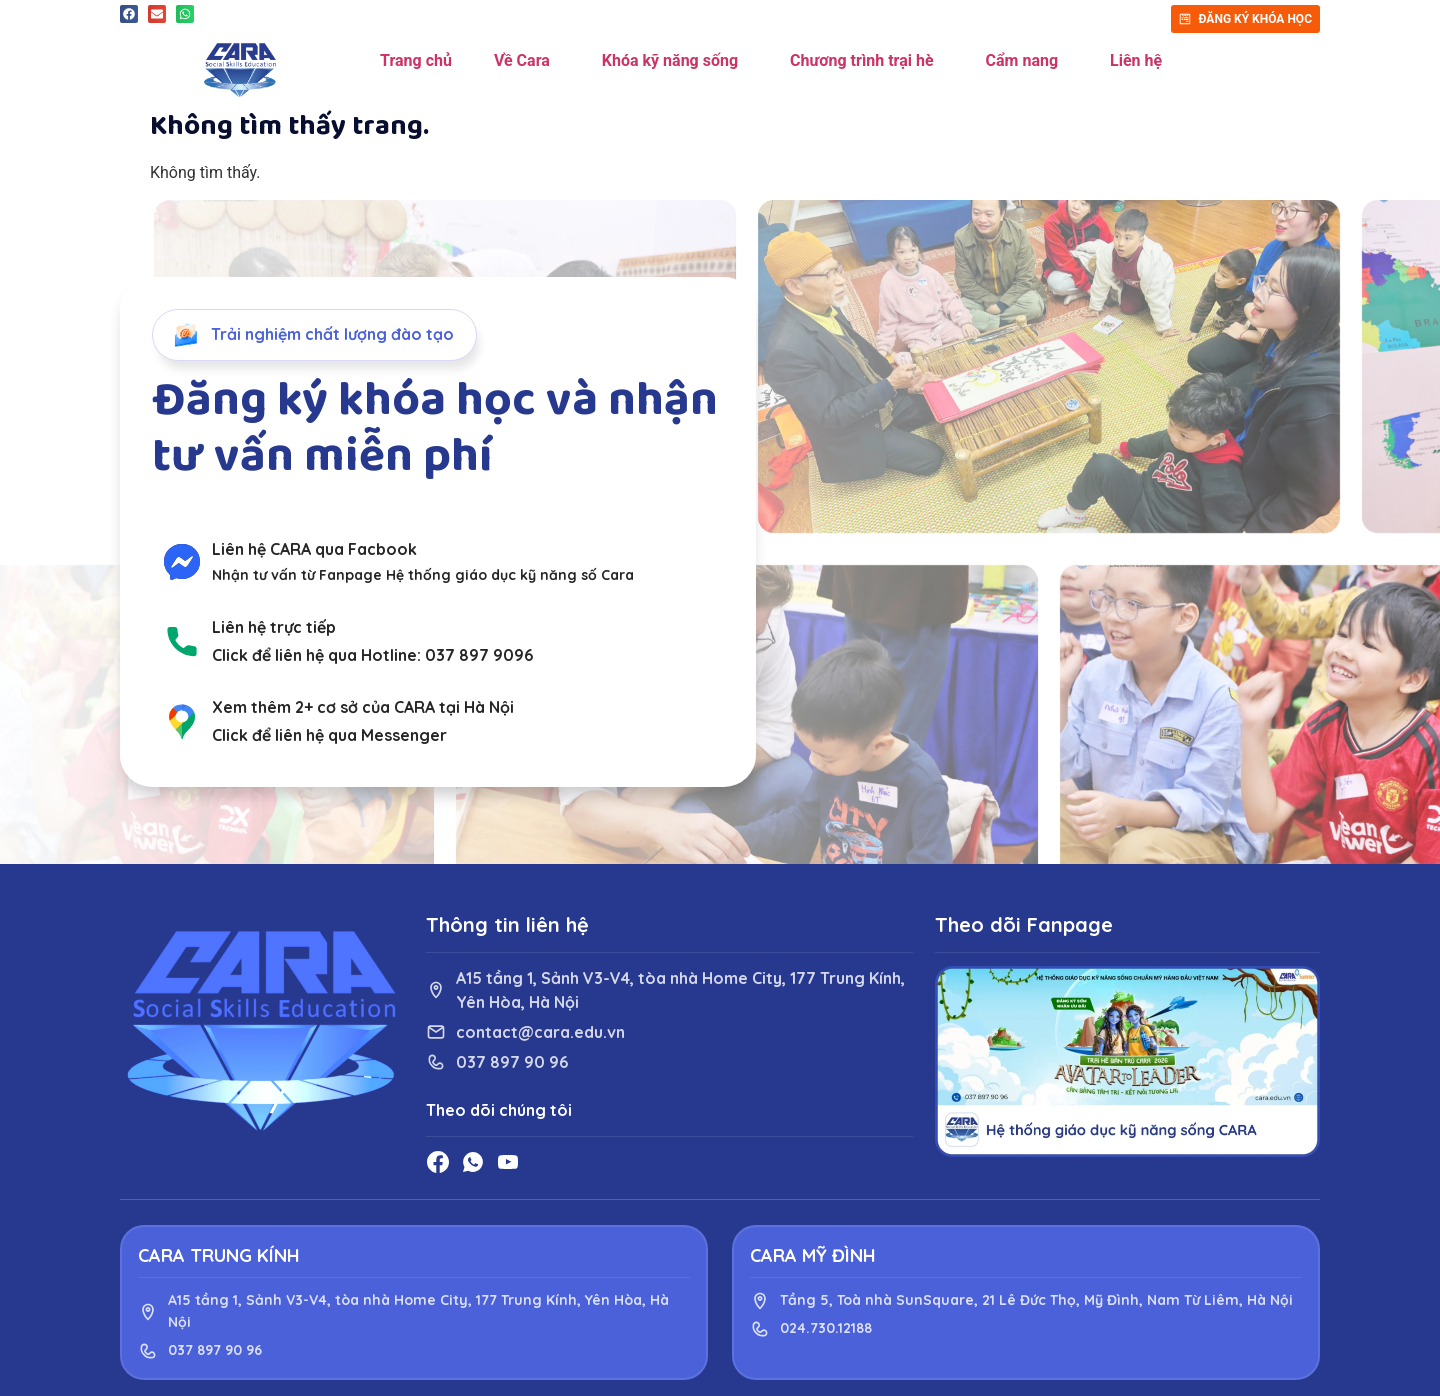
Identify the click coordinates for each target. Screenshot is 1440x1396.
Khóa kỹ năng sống (675, 61)
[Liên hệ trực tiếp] (182, 641)
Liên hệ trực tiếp (274, 627)
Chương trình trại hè (866, 61)
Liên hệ (1136, 60)
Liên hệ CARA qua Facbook (314, 549)
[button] (129, 14)
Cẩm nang (1027, 61)
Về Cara (527, 61)
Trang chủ (416, 60)
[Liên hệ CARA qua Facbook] (182, 562)
